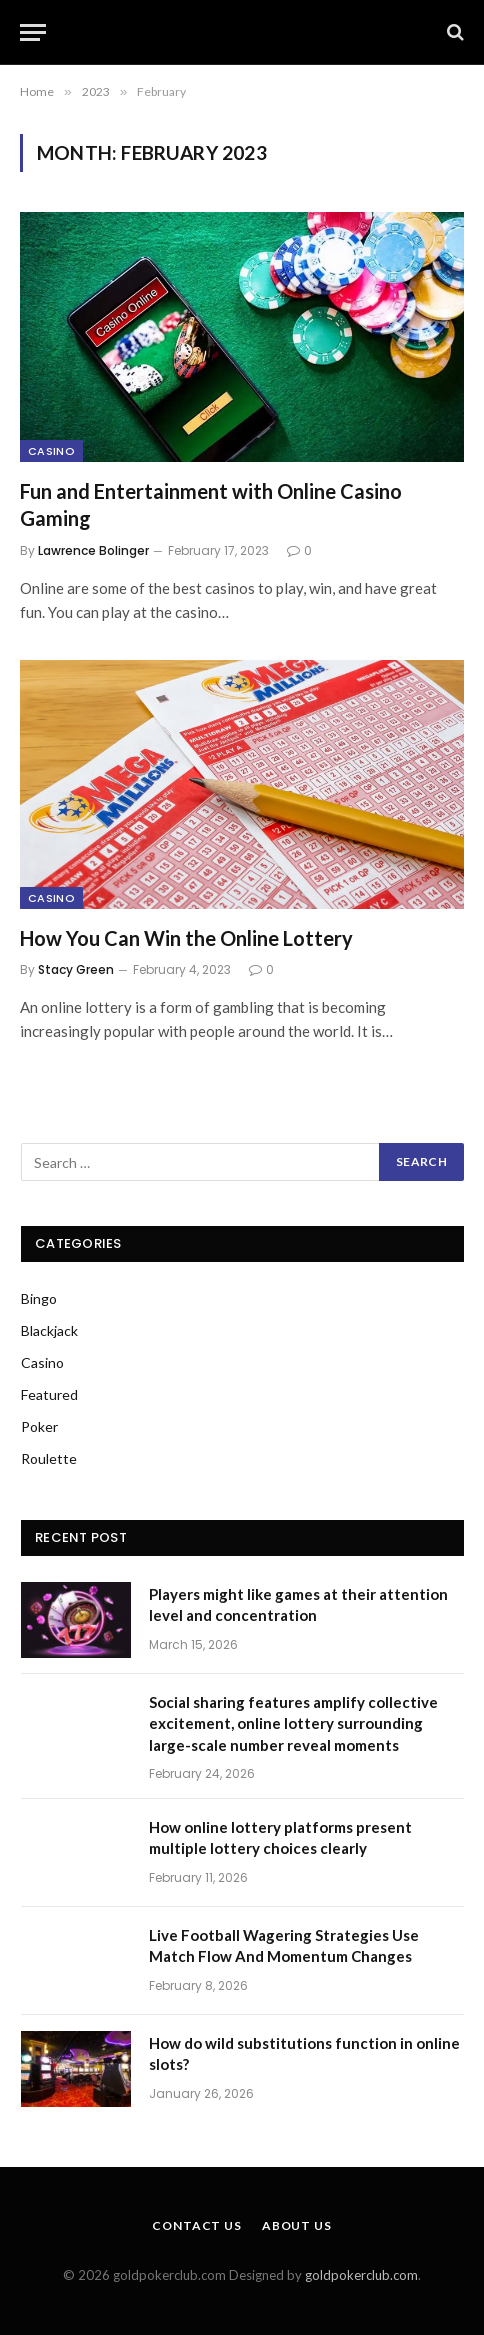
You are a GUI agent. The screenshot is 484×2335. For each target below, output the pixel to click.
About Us (297, 2225)
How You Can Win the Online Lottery (188, 938)
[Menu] (33, 32)
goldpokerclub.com (361, 2275)
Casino (51, 451)
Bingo (39, 1298)
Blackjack (49, 1330)
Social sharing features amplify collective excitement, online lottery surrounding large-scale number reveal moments (293, 1723)
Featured (49, 1394)
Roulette (49, 1458)
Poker (39, 1426)
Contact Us (196, 2225)
